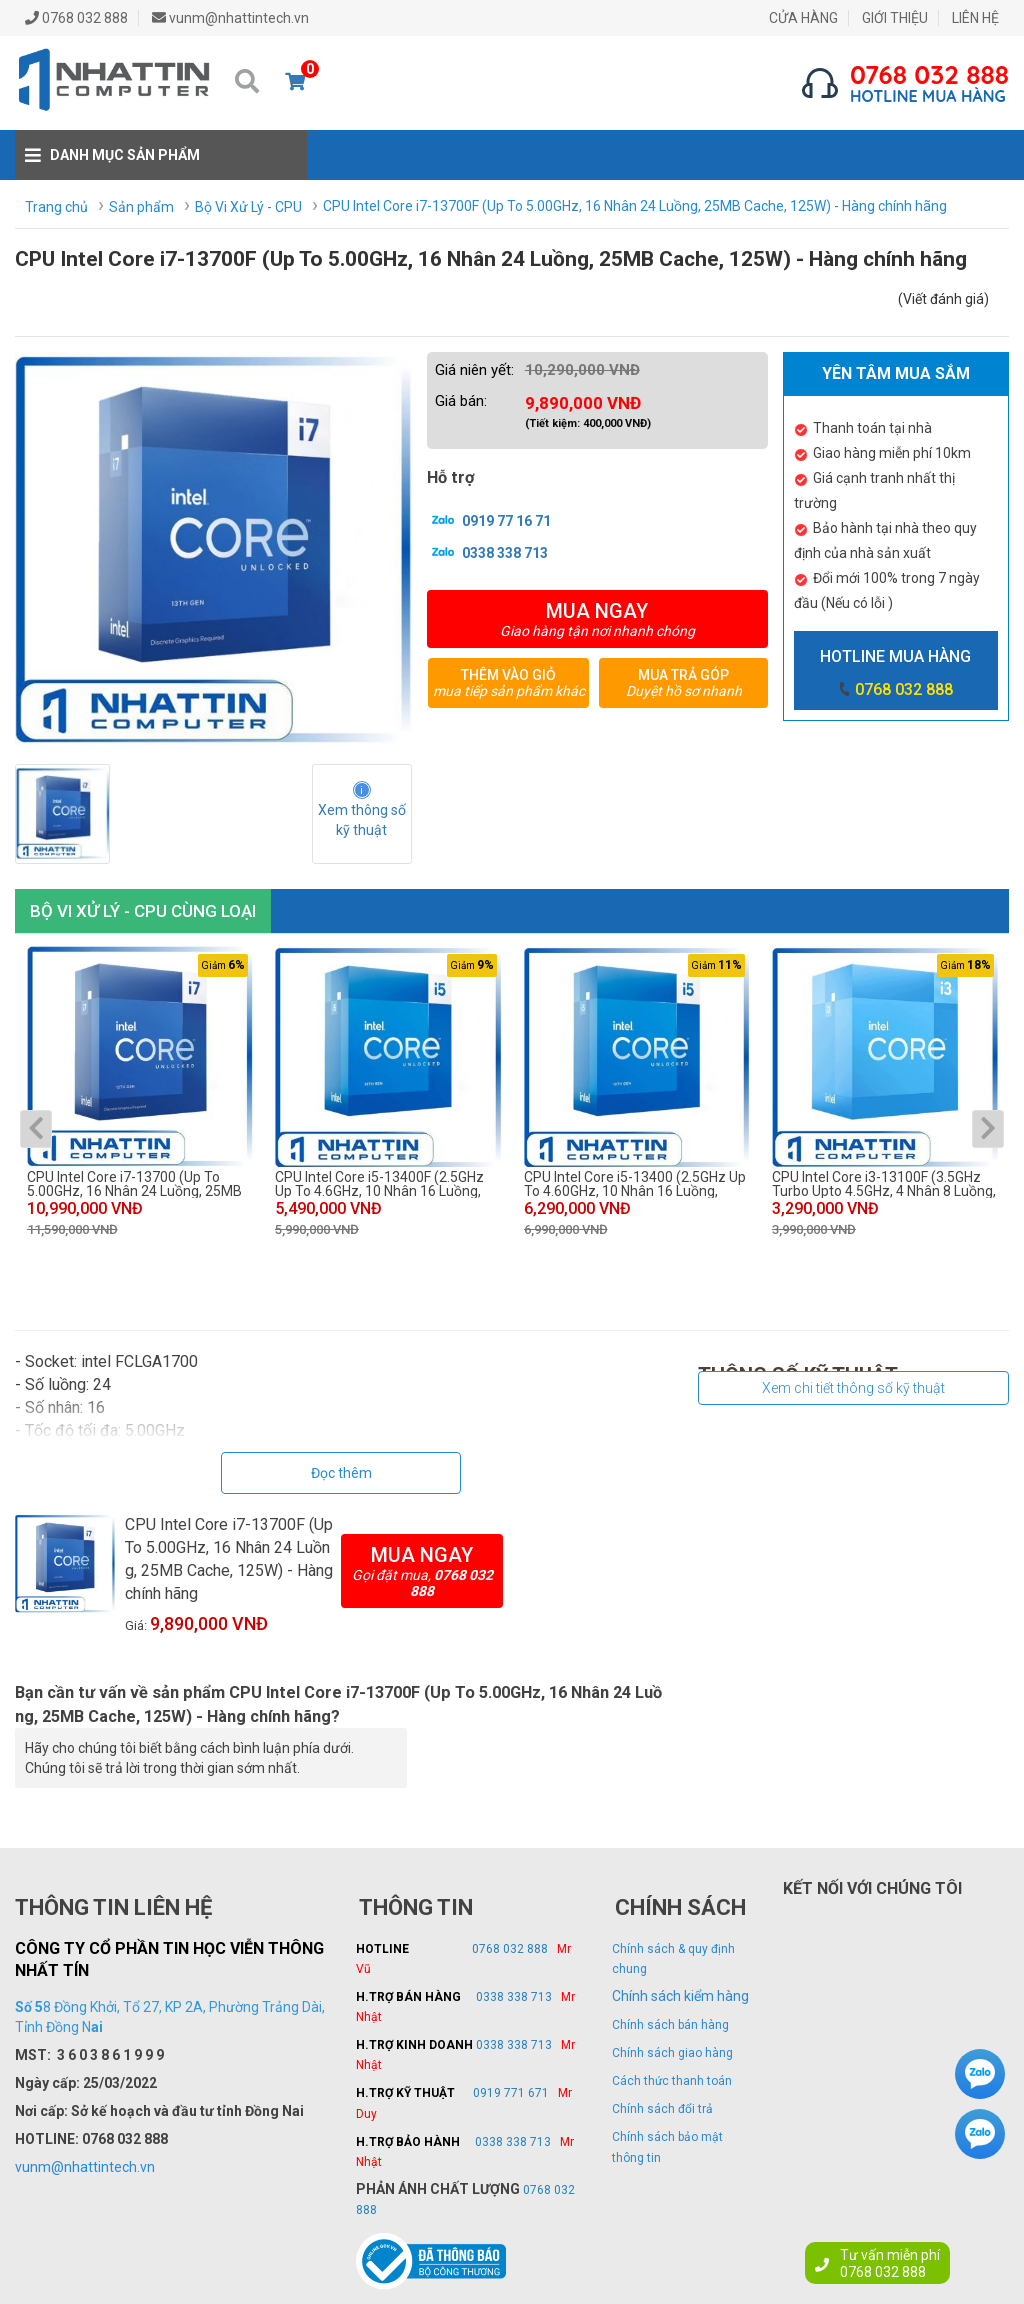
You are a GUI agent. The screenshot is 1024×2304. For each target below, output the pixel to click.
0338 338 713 (487, 552)
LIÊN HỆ (975, 18)
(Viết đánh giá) (943, 299)
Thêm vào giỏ (508, 683)
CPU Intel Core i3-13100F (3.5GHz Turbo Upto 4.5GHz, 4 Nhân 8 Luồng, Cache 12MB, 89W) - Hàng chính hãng (884, 1184)
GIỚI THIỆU (895, 18)
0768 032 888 (904, 689)
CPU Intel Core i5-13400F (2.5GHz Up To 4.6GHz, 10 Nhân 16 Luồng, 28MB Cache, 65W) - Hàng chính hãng (379, 1184)
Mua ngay (597, 619)
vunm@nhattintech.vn (85, 2167)
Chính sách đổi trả (662, 2109)
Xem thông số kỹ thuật (363, 820)
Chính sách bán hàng (670, 2025)
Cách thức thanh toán (672, 2081)
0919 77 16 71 (489, 520)
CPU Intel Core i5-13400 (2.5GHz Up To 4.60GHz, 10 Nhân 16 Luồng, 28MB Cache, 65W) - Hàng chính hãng (635, 1184)
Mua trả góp (683, 683)
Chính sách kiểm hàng (680, 1996)
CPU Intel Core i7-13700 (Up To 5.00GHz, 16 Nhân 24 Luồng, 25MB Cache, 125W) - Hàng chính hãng (134, 1184)
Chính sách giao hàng (672, 2053)
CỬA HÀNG (803, 18)
